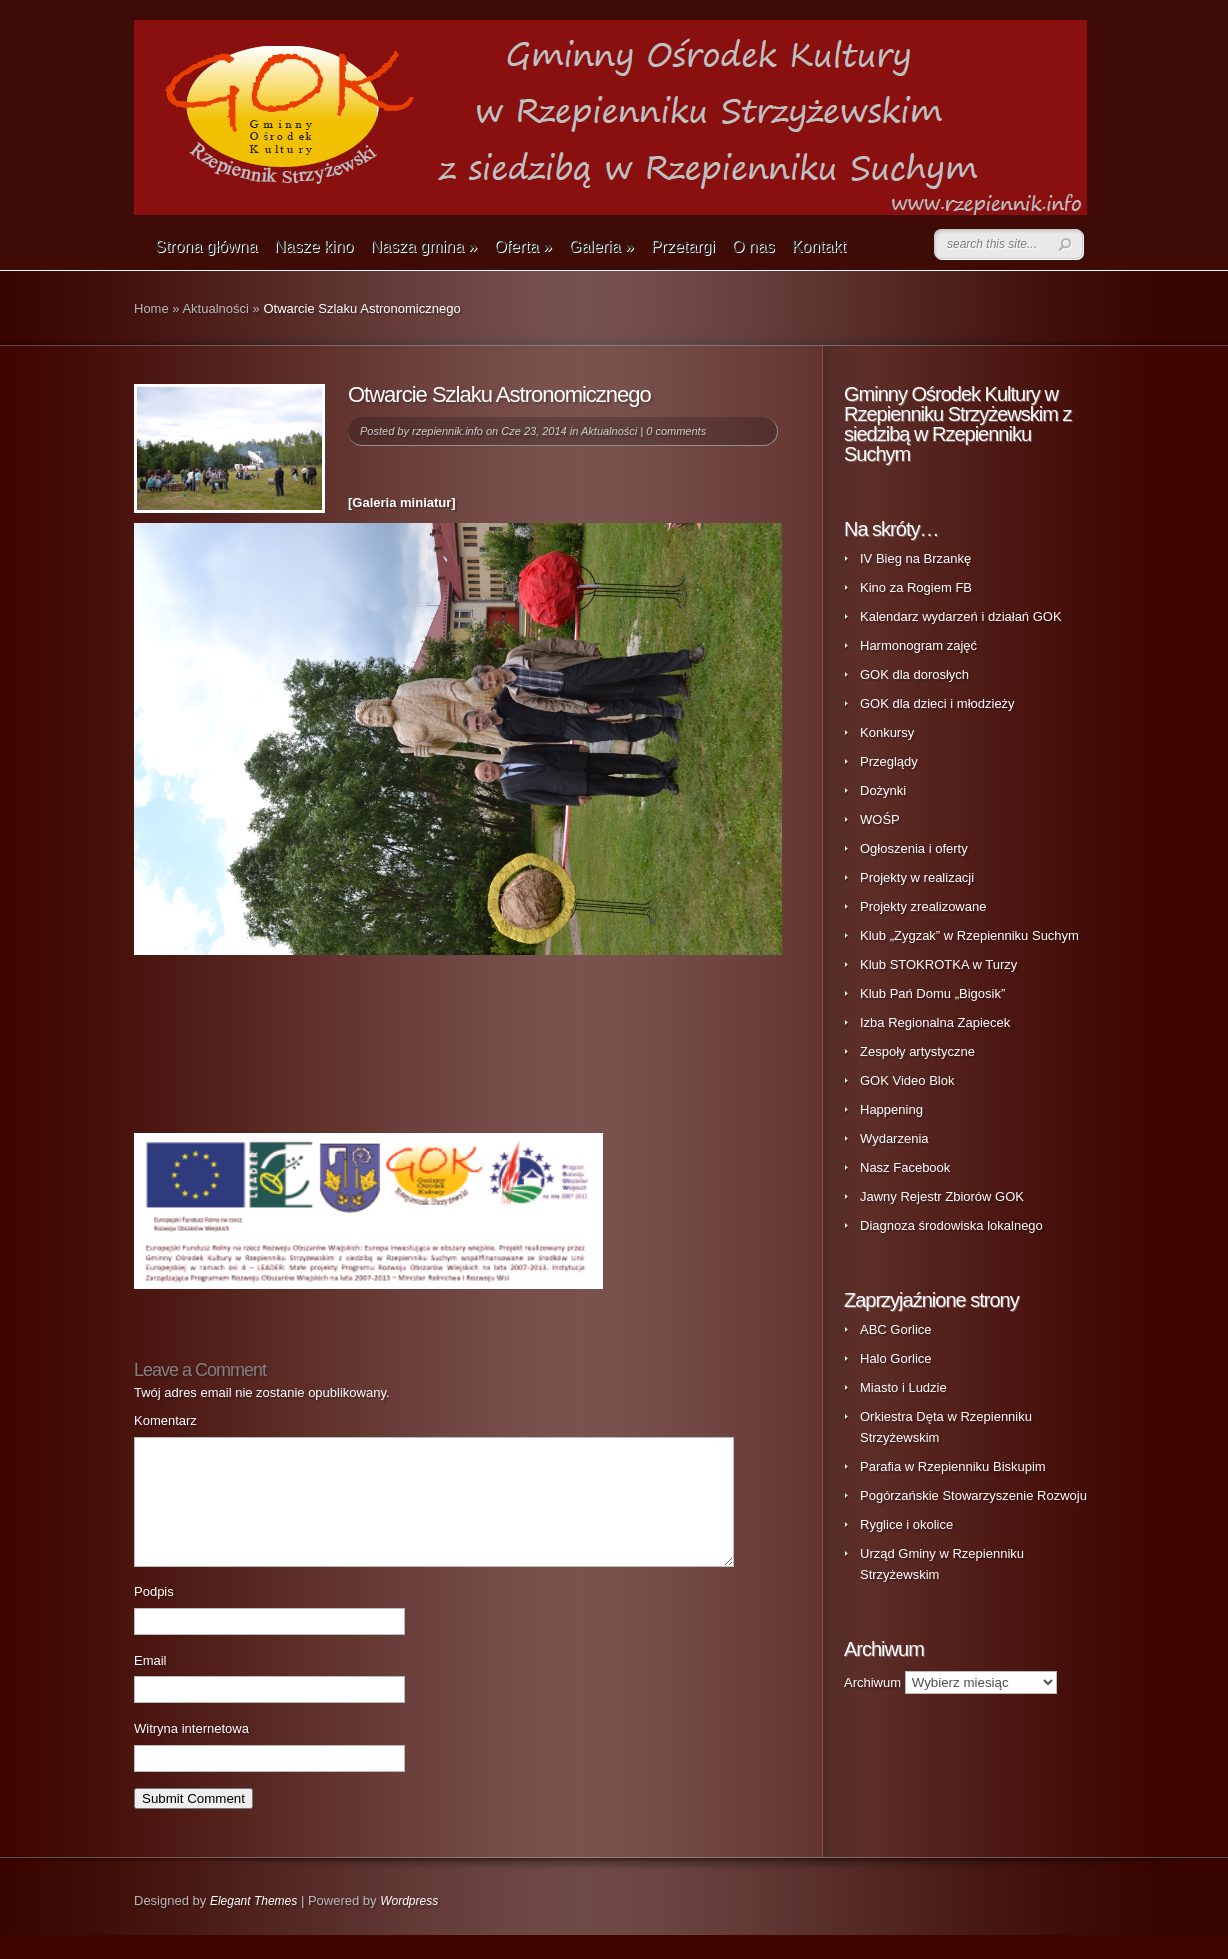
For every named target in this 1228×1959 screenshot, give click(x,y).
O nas (753, 246)
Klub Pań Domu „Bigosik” (932, 993)
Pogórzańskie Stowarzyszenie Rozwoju (973, 1495)
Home (151, 308)
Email (150, 1684)
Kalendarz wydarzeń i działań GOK (961, 616)
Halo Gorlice (896, 1358)
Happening (891, 1109)
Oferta (523, 246)
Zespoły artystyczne (917, 1051)
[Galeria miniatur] (402, 502)
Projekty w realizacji (917, 877)
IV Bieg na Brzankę (915, 558)
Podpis (154, 1615)
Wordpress (409, 1925)
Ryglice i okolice (906, 1524)
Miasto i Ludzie (903, 1387)
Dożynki (883, 790)
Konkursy (887, 732)
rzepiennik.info (447, 431)
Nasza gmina (423, 246)
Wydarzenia (894, 1138)
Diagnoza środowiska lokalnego (951, 1225)
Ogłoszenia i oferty (914, 848)
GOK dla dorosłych (914, 674)
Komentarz (165, 1420)
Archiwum (872, 1682)
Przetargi (683, 246)
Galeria (601, 246)
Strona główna (206, 246)
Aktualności (215, 308)
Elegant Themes (253, 1925)
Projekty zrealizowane (923, 906)
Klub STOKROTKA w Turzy (938, 964)
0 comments (676, 431)
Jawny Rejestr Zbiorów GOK (942, 1196)
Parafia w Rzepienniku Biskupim (953, 1466)
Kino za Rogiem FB (916, 587)
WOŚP (880, 819)
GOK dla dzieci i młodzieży (937, 703)
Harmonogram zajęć (918, 645)
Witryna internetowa (191, 1752)
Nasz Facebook (905, 1167)
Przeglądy (889, 761)
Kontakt (819, 246)
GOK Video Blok (907, 1080)
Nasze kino (313, 246)
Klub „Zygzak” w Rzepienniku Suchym (969, 935)
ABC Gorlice (896, 1329)
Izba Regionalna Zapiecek (935, 1022)
